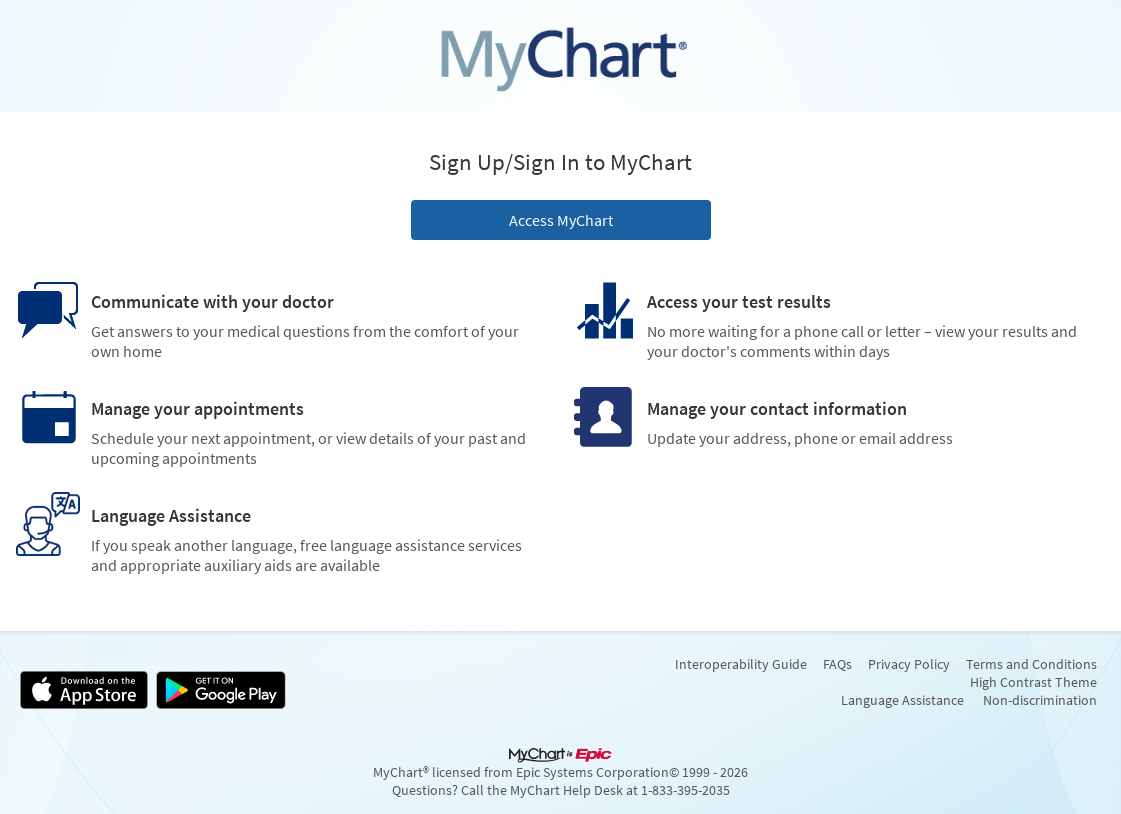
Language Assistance (902, 700)
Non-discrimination (1040, 700)
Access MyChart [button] (561, 220)
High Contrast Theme (1033, 682)
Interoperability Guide (741, 664)
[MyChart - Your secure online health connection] (561, 56)
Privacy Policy (909, 664)
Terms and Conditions (1031, 664)
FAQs (837, 664)
